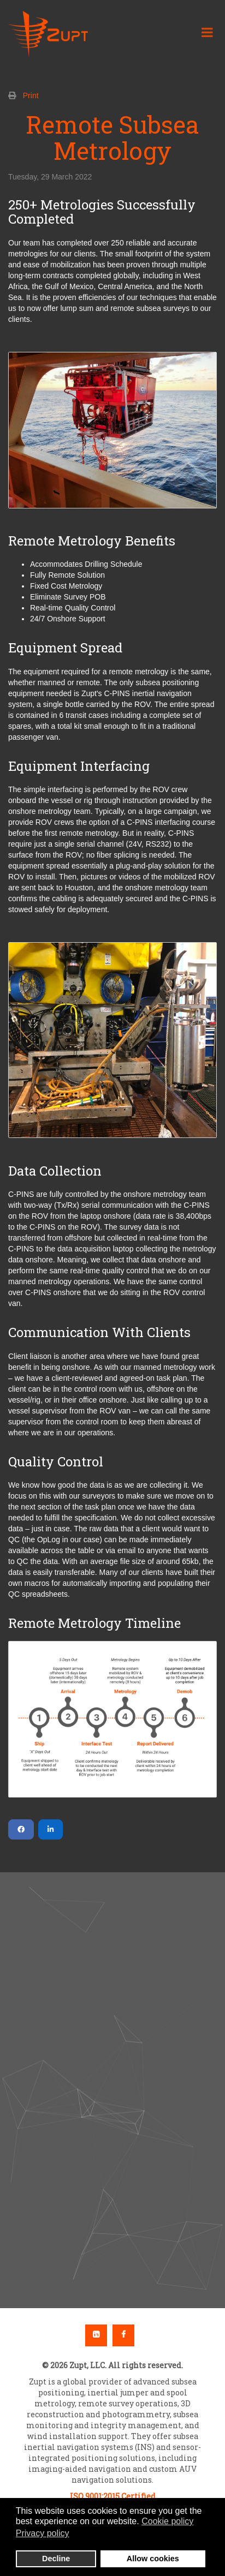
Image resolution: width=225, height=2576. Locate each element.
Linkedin (96, 2335)
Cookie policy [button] (167, 2521)
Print (31, 95)
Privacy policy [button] (42, 2533)
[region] (112, 2090)
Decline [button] (56, 2558)
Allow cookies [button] (153, 2558)
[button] (112, 2057)
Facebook (123, 2335)
